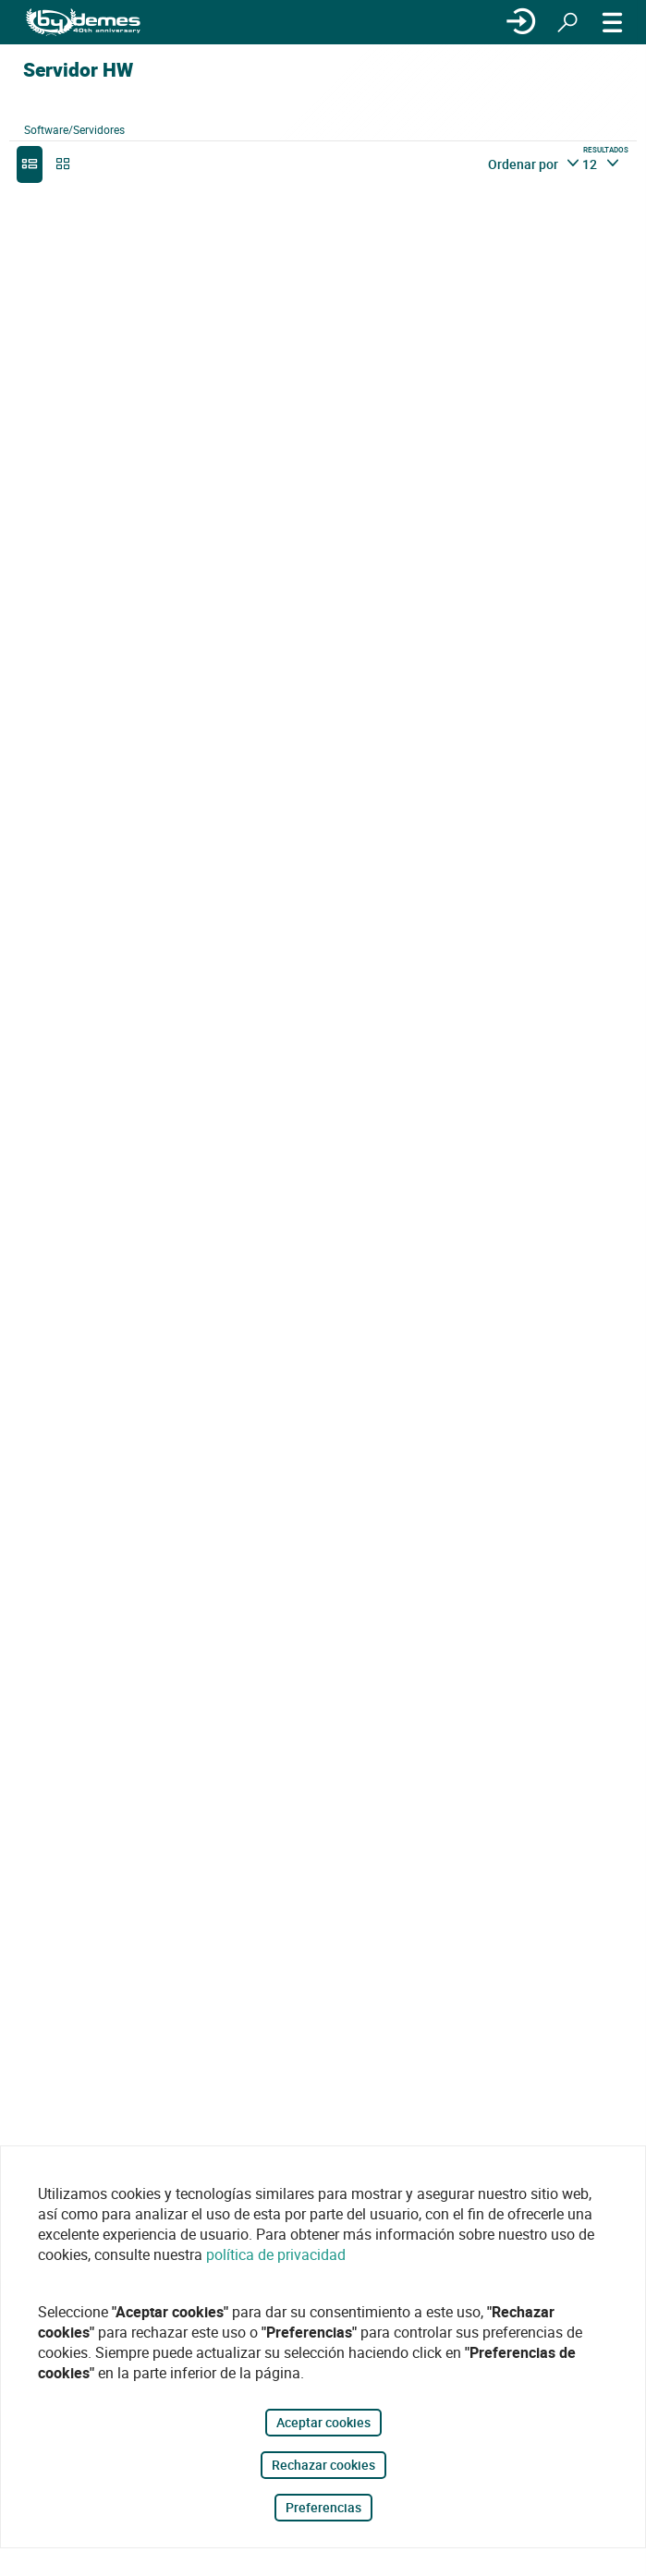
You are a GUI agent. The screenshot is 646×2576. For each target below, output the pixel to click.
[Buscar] (567, 22)
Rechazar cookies (323, 2464)
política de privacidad (276, 2254)
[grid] (63, 164)
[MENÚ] (612, 22)
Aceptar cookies (323, 2422)
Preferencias (323, 2507)
